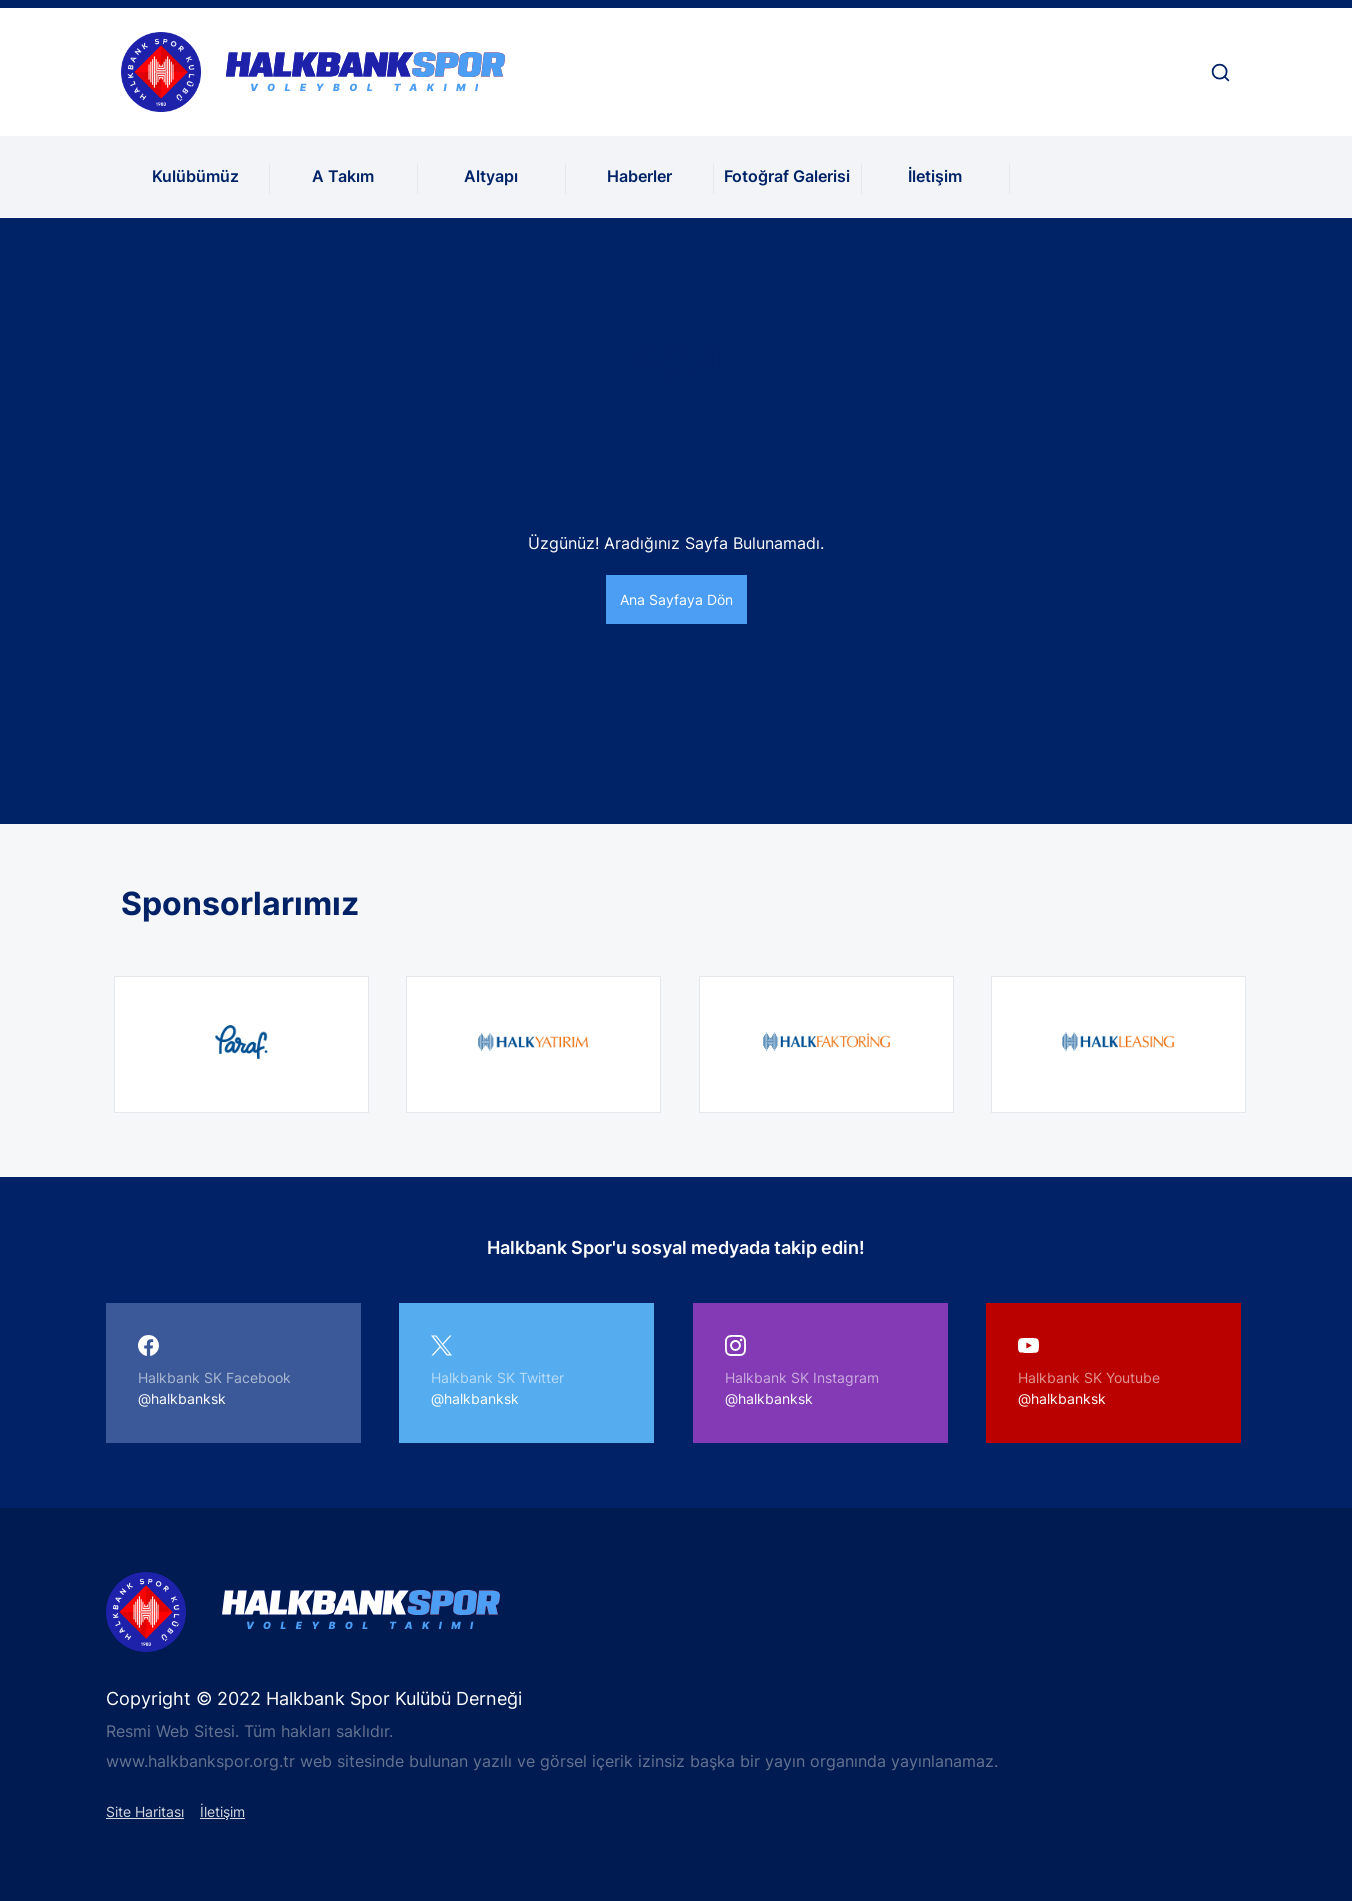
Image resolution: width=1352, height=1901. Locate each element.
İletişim (935, 176)
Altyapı (491, 176)
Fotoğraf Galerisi (787, 176)
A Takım (343, 176)
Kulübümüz (195, 176)
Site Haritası (145, 1811)
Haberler (639, 176)
